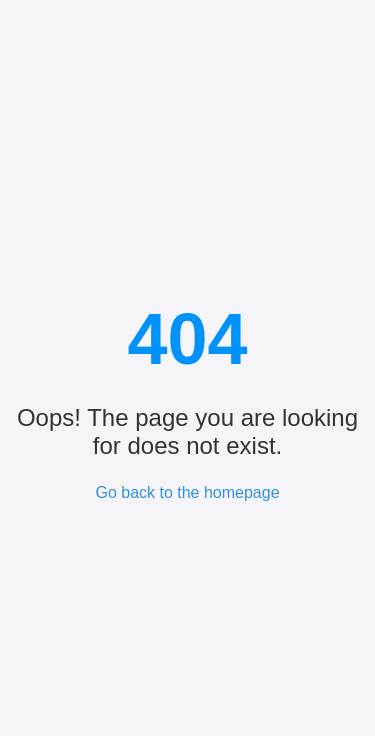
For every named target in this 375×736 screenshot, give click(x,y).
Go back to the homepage (187, 492)
